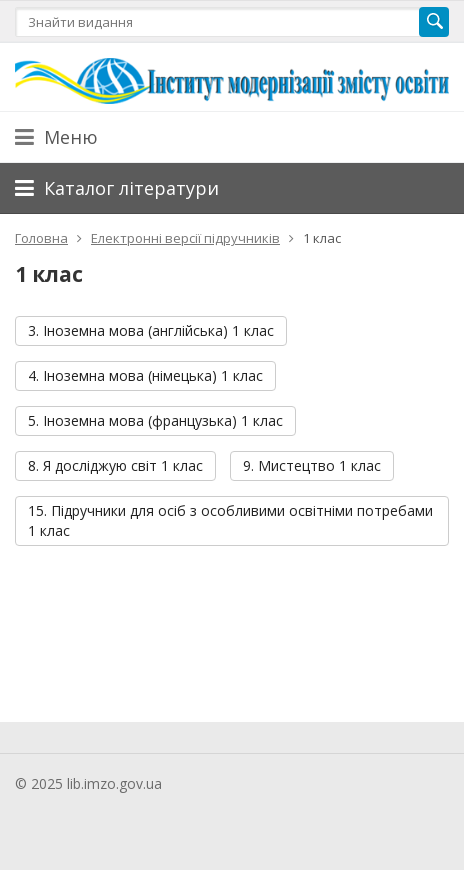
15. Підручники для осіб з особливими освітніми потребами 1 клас (230, 520)
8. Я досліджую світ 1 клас (115, 465)
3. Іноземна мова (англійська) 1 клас (151, 330)
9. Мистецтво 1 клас (312, 465)
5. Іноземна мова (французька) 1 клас (155, 420)
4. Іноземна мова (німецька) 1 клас (145, 375)
